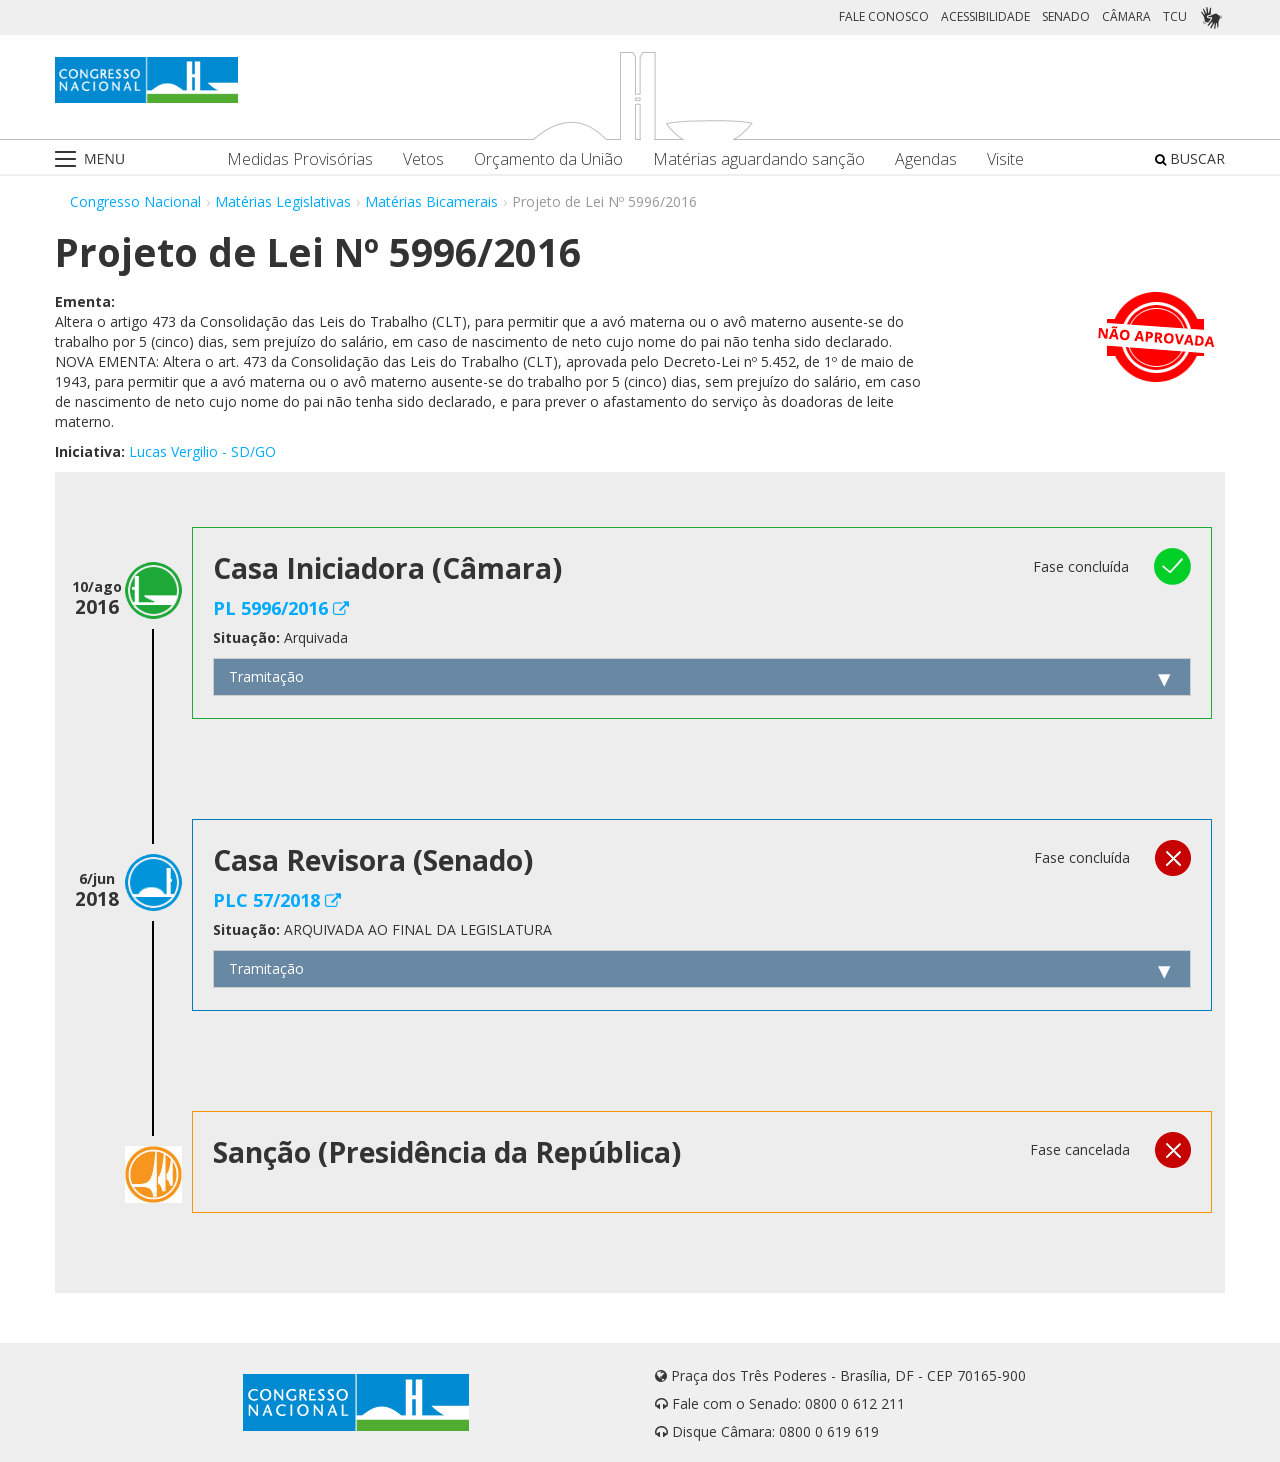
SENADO (1066, 16)
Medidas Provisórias (300, 159)
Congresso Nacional (135, 201)
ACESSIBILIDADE (985, 16)
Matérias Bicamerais (431, 201)
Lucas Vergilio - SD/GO (202, 451)
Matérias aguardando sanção (759, 159)
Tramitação (266, 676)
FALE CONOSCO (884, 16)
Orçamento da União (548, 159)
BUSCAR (1190, 158)
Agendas (926, 159)
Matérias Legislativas (283, 201)
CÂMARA (1126, 16)
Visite (1005, 159)
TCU (1175, 16)
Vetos (423, 159)
